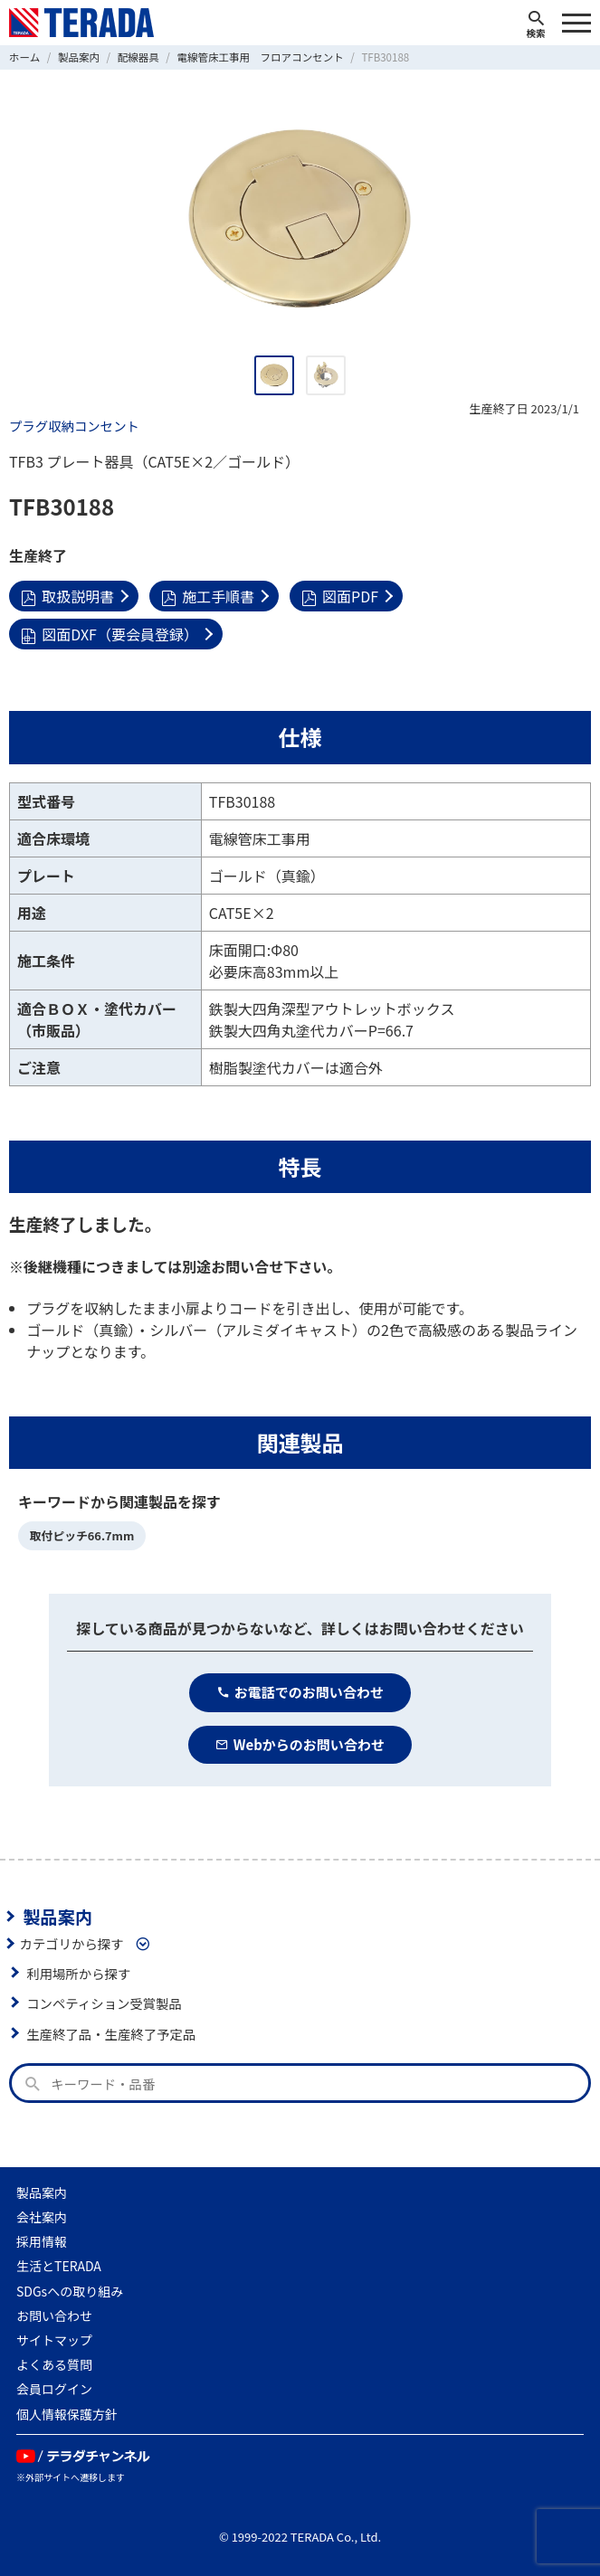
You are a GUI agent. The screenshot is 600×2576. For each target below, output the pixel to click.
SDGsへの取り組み (69, 2291)
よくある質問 (54, 2364)
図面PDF (339, 596)
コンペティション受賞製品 (104, 2003)
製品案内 (57, 1916)
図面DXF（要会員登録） (109, 634)
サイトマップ (54, 2340)
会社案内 (41, 2217)
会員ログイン (54, 2389)
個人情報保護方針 (67, 2414)
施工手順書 (207, 596)
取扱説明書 (67, 596)
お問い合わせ (54, 2315)
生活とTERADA (58, 2266)
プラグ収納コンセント (74, 425)
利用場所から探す (78, 1973)
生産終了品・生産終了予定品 (110, 2033)
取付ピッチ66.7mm (82, 1535)
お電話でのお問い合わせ (300, 1691)
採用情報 (41, 2241)
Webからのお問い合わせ (300, 1744)
